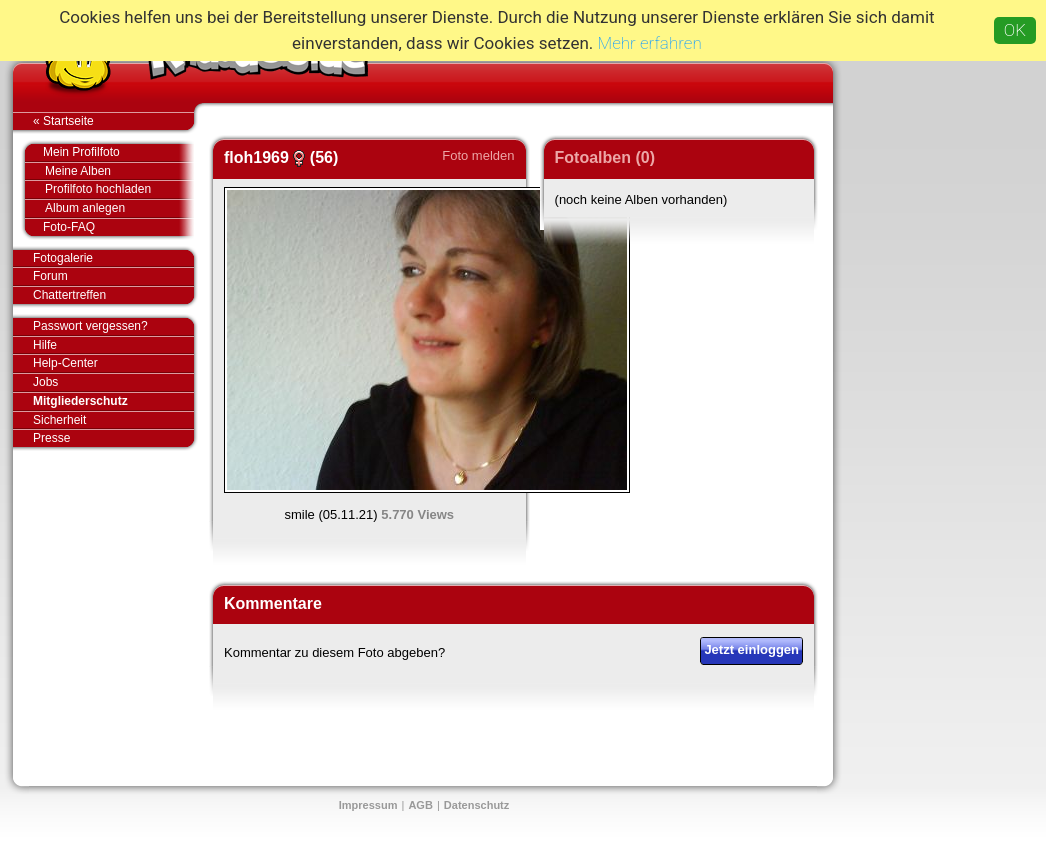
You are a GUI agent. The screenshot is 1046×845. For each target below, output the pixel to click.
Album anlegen (119, 208)
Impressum (368, 805)
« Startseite (113, 121)
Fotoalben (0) (605, 157)
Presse (113, 438)
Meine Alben (119, 171)
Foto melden (478, 155)
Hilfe (45, 345)
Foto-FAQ (108, 227)
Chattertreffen (113, 295)
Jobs (45, 382)
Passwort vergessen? (113, 327)
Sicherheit (59, 420)
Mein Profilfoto (108, 153)
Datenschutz (476, 805)
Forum (50, 276)
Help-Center (65, 363)
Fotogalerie (113, 259)
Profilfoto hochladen (119, 189)
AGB (420, 805)
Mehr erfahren (650, 43)
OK (1015, 30)
